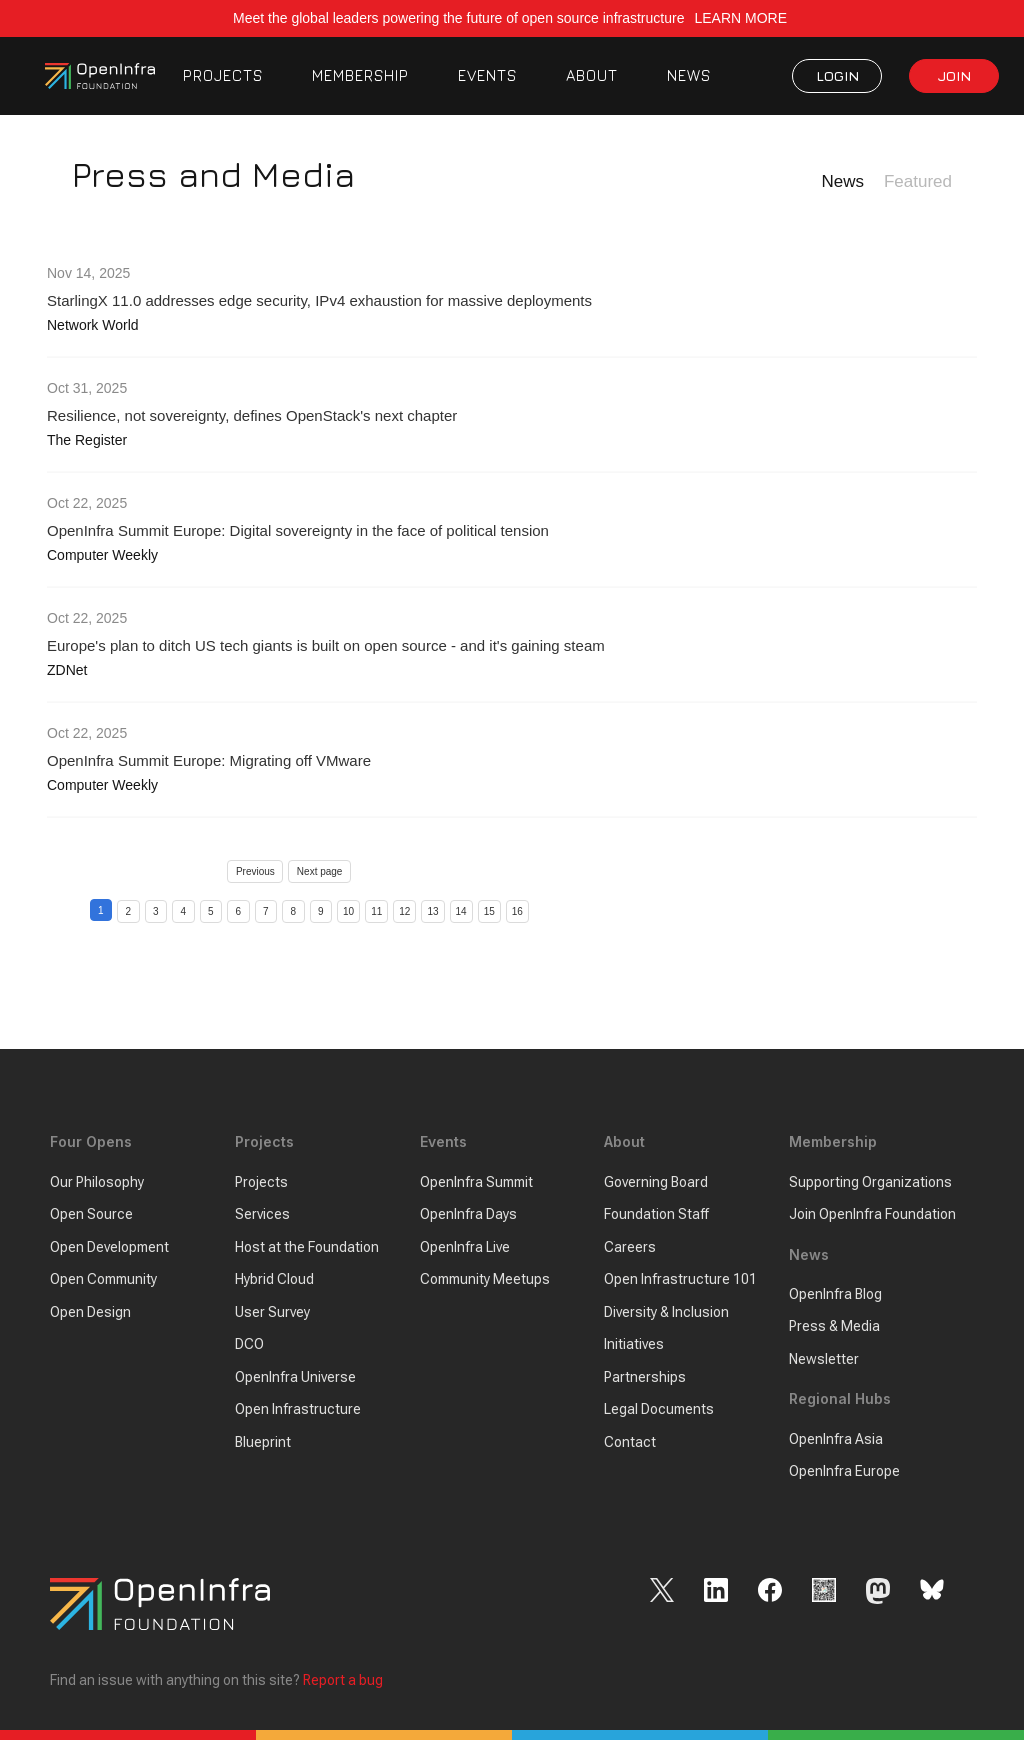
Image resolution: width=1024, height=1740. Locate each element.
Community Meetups (485, 1279)
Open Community (103, 1279)
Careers (630, 1247)
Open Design (90, 1312)
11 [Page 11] (376, 911)
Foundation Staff (656, 1214)
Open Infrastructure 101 (680, 1279)
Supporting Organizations (870, 1182)
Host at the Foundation (307, 1247)
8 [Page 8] (293, 911)
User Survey (272, 1312)
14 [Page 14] (461, 911)
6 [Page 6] (238, 911)
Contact (630, 1442)
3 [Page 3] (156, 911)
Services (262, 1214)
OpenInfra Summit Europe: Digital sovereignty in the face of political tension (298, 530)
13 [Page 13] (432, 911)
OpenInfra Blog (835, 1294)
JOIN (954, 75)
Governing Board (656, 1182)
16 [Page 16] (517, 911)
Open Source (91, 1214)
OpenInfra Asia (836, 1439)
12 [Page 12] (404, 911)
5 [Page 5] (211, 911)
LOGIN (837, 75)
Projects (261, 1182)
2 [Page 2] (128, 911)
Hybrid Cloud (274, 1279)
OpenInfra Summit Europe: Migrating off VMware (209, 760)
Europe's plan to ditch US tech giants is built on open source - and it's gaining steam (326, 645)
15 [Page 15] (489, 911)
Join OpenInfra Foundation (872, 1214)
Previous (255, 871)
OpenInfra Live (465, 1247)
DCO (249, 1344)
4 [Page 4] (183, 911)
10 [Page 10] (348, 911)
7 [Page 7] (266, 911)
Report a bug (343, 1680)
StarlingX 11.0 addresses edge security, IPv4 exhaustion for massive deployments (319, 300)
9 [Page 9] (321, 911)
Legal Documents (659, 1409)
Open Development (109, 1247)
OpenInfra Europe (844, 1471)
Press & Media (834, 1326)
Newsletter (824, 1359)
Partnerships (645, 1377)
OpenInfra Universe (295, 1377)
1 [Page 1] (101, 910)
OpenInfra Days (468, 1214)
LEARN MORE (742, 18)
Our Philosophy (97, 1182)
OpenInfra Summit (476, 1182)
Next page (320, 871)
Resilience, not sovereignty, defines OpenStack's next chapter (252, 415)
